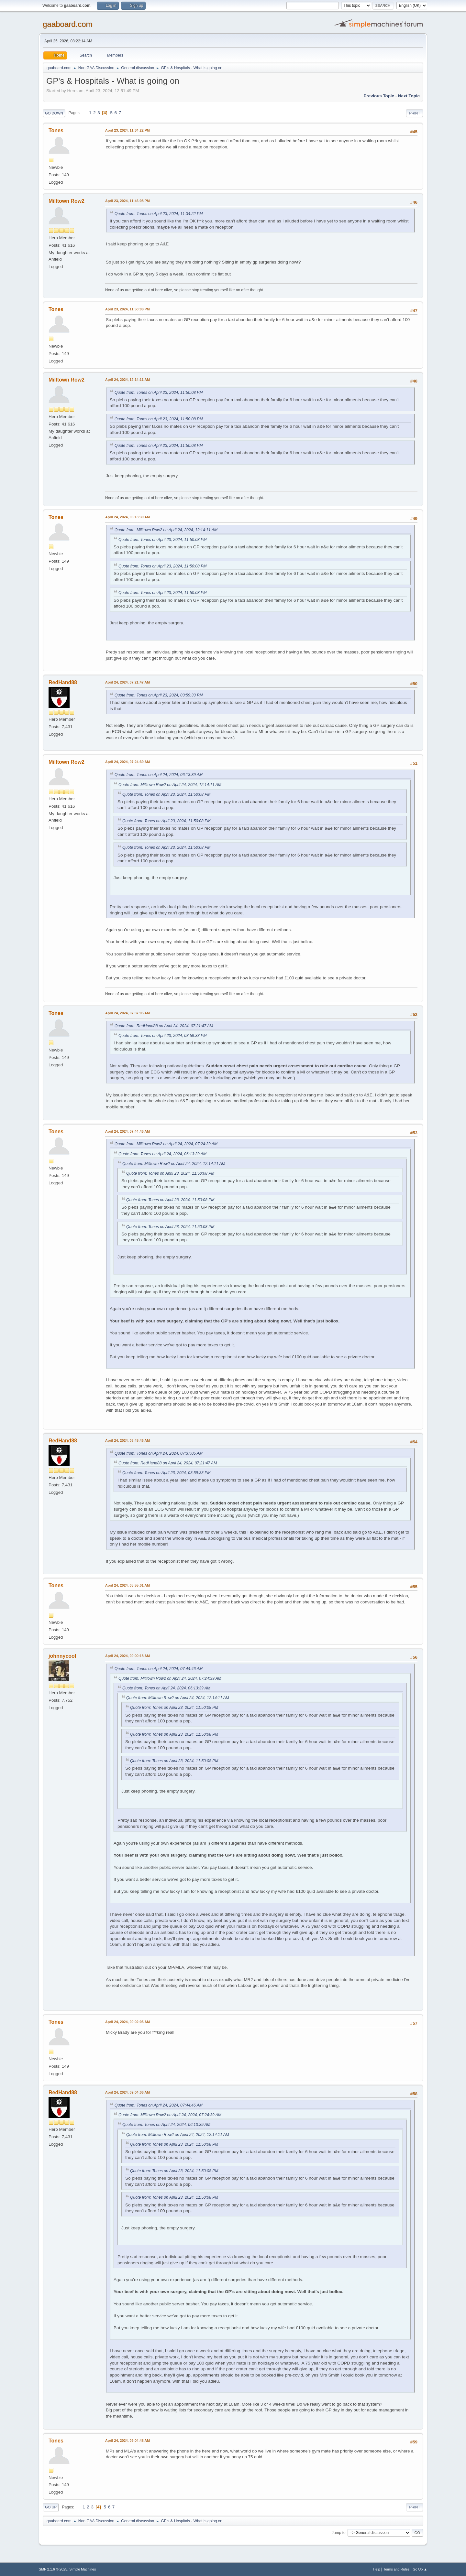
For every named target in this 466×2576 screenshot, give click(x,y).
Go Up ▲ (420, 2569)
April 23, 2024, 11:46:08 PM (127, 201)
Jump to (339, 2532)
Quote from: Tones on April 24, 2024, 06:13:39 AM (159, 774)
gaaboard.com (67, 24)
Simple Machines (82, 2569)
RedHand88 (63, 682)
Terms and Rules (396, 2569)
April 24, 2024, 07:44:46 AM (127, 1131)
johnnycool (62, 1656)
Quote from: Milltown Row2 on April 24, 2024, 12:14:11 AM (166, 530)
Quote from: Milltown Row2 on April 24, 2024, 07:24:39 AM (166, 1144)
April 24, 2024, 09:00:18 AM (127, 1656)
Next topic (409, 95)
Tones (56, 130)
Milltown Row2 (66, 201)
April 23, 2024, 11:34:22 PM (127, 130)
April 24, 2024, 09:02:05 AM (127, 2022)
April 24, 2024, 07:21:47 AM (127, 682)
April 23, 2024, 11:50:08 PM (127, 309)
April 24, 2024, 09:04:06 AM (127, 2092)
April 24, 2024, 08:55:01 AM (127, 1585)
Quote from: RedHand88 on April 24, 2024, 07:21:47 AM (164, 1026)
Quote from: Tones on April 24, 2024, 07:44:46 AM (159, 1668)
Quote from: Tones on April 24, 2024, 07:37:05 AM (159, 1453)
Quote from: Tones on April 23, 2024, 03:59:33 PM (159, 695)
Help (376, 2569)
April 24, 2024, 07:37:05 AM (127, 1013)
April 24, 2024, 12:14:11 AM (127, 380)
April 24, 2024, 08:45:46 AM (127, 1440)
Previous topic (378, 95)
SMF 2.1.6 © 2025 (53, 2569)
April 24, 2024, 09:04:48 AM (127, 2440)
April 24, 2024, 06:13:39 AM (127, 517)
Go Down (54, 113)
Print (414, 113)
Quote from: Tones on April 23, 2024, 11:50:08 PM (159, 392)
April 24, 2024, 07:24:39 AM (127, 762)
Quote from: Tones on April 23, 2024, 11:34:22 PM (159, 213)
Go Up (51, 2507)
